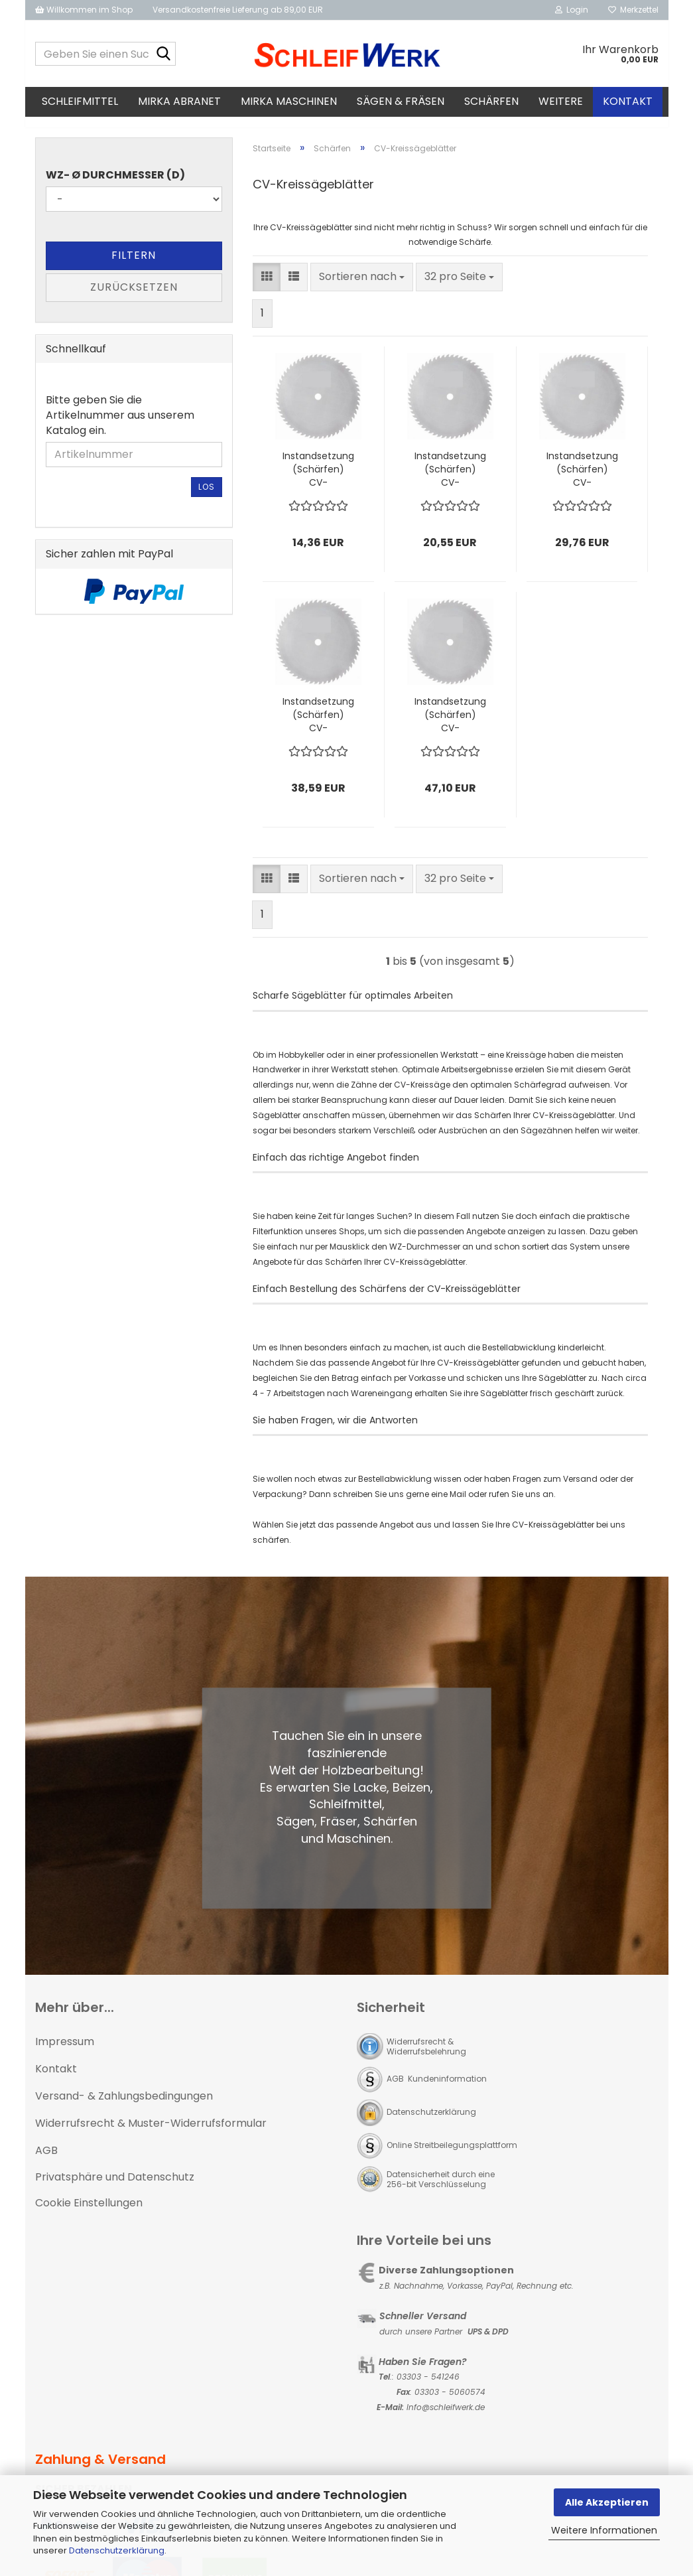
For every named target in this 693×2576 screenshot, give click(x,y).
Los (206, 498)
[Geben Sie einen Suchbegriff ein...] (163, 54)
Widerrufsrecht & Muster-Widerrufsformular (151, 2135)
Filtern (133, 267)
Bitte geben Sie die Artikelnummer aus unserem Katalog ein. (120, 427)
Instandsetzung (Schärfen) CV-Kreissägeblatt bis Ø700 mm (450, 727)
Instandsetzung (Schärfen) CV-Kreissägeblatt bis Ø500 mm (582, 481)
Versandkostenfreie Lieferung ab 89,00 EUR (238, 9)
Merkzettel (633, 9)
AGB (46, 2162)
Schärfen (491, 101)
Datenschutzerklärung (116, 2550)
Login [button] (571, 9)
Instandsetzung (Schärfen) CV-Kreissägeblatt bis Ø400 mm (450, 481)
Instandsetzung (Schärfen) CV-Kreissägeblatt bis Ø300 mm (318, 481)
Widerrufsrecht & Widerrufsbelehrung (426, 2059)
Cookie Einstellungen (89, 2214)
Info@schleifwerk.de (446, 2419)
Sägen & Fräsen (400, 101)
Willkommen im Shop (84, 9)
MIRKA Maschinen (289, 101)
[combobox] (361, 289)
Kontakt (628, 101)
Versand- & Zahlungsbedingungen (124, 2107)
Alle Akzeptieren (607, 2502)
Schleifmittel (80, 101)
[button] (267, 289)
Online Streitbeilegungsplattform (452, 2157)
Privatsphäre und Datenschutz (114, 2189)
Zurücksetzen (134, 299)
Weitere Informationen (604, 2530)
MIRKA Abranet (179, 101)
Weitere (560, 101)
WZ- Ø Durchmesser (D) (115, 187)
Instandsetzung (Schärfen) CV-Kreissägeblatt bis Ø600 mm (318, 727)
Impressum (64, 2054)
